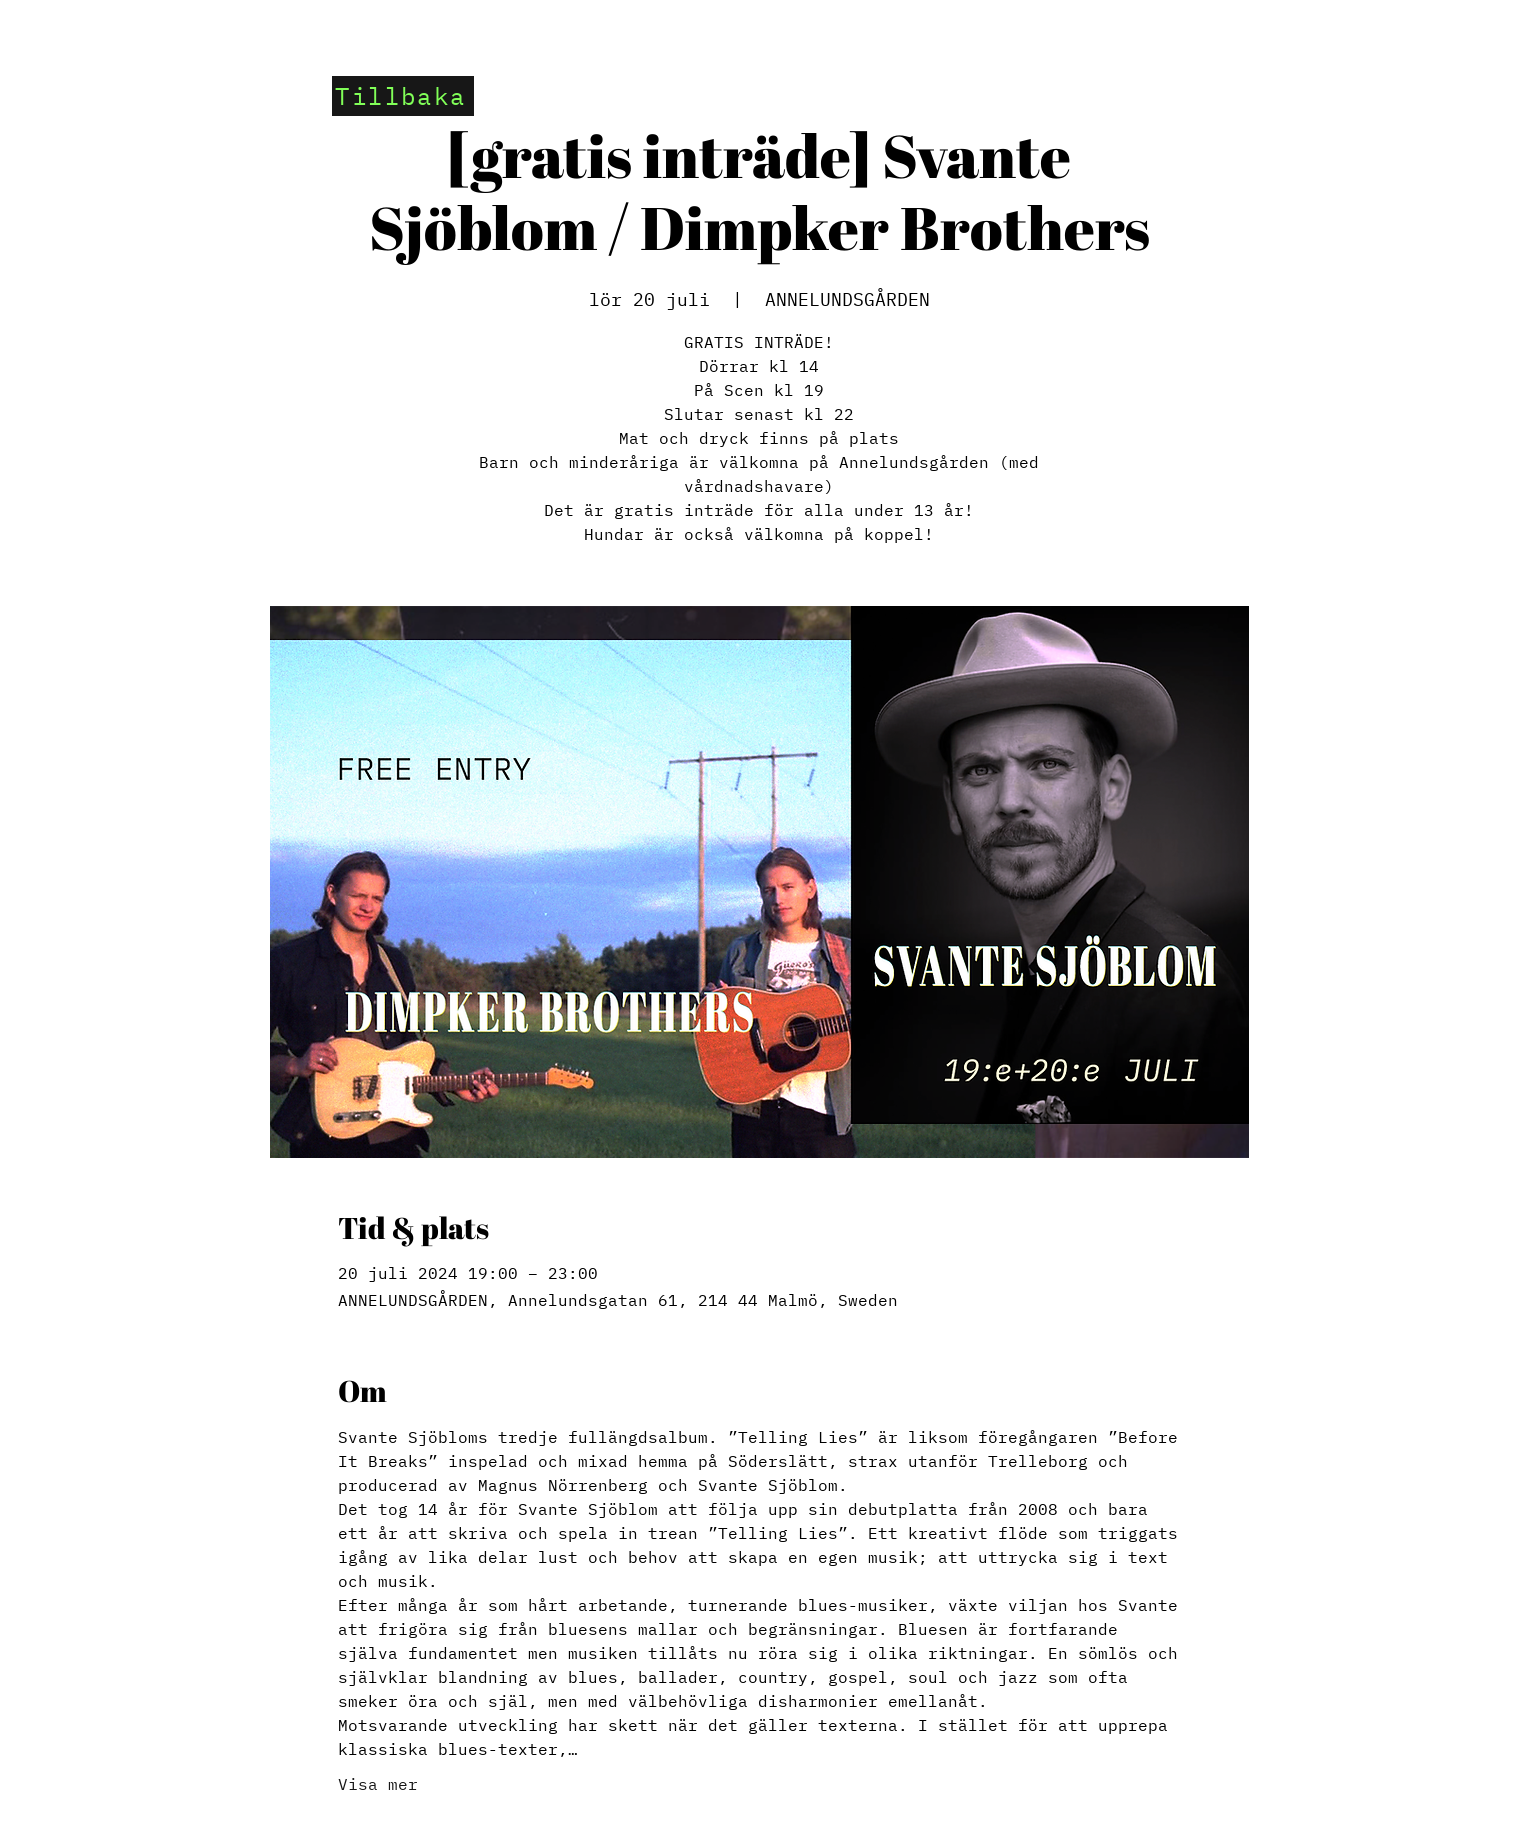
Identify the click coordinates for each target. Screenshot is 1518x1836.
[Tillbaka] (403, 96)
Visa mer (378, 1784)
